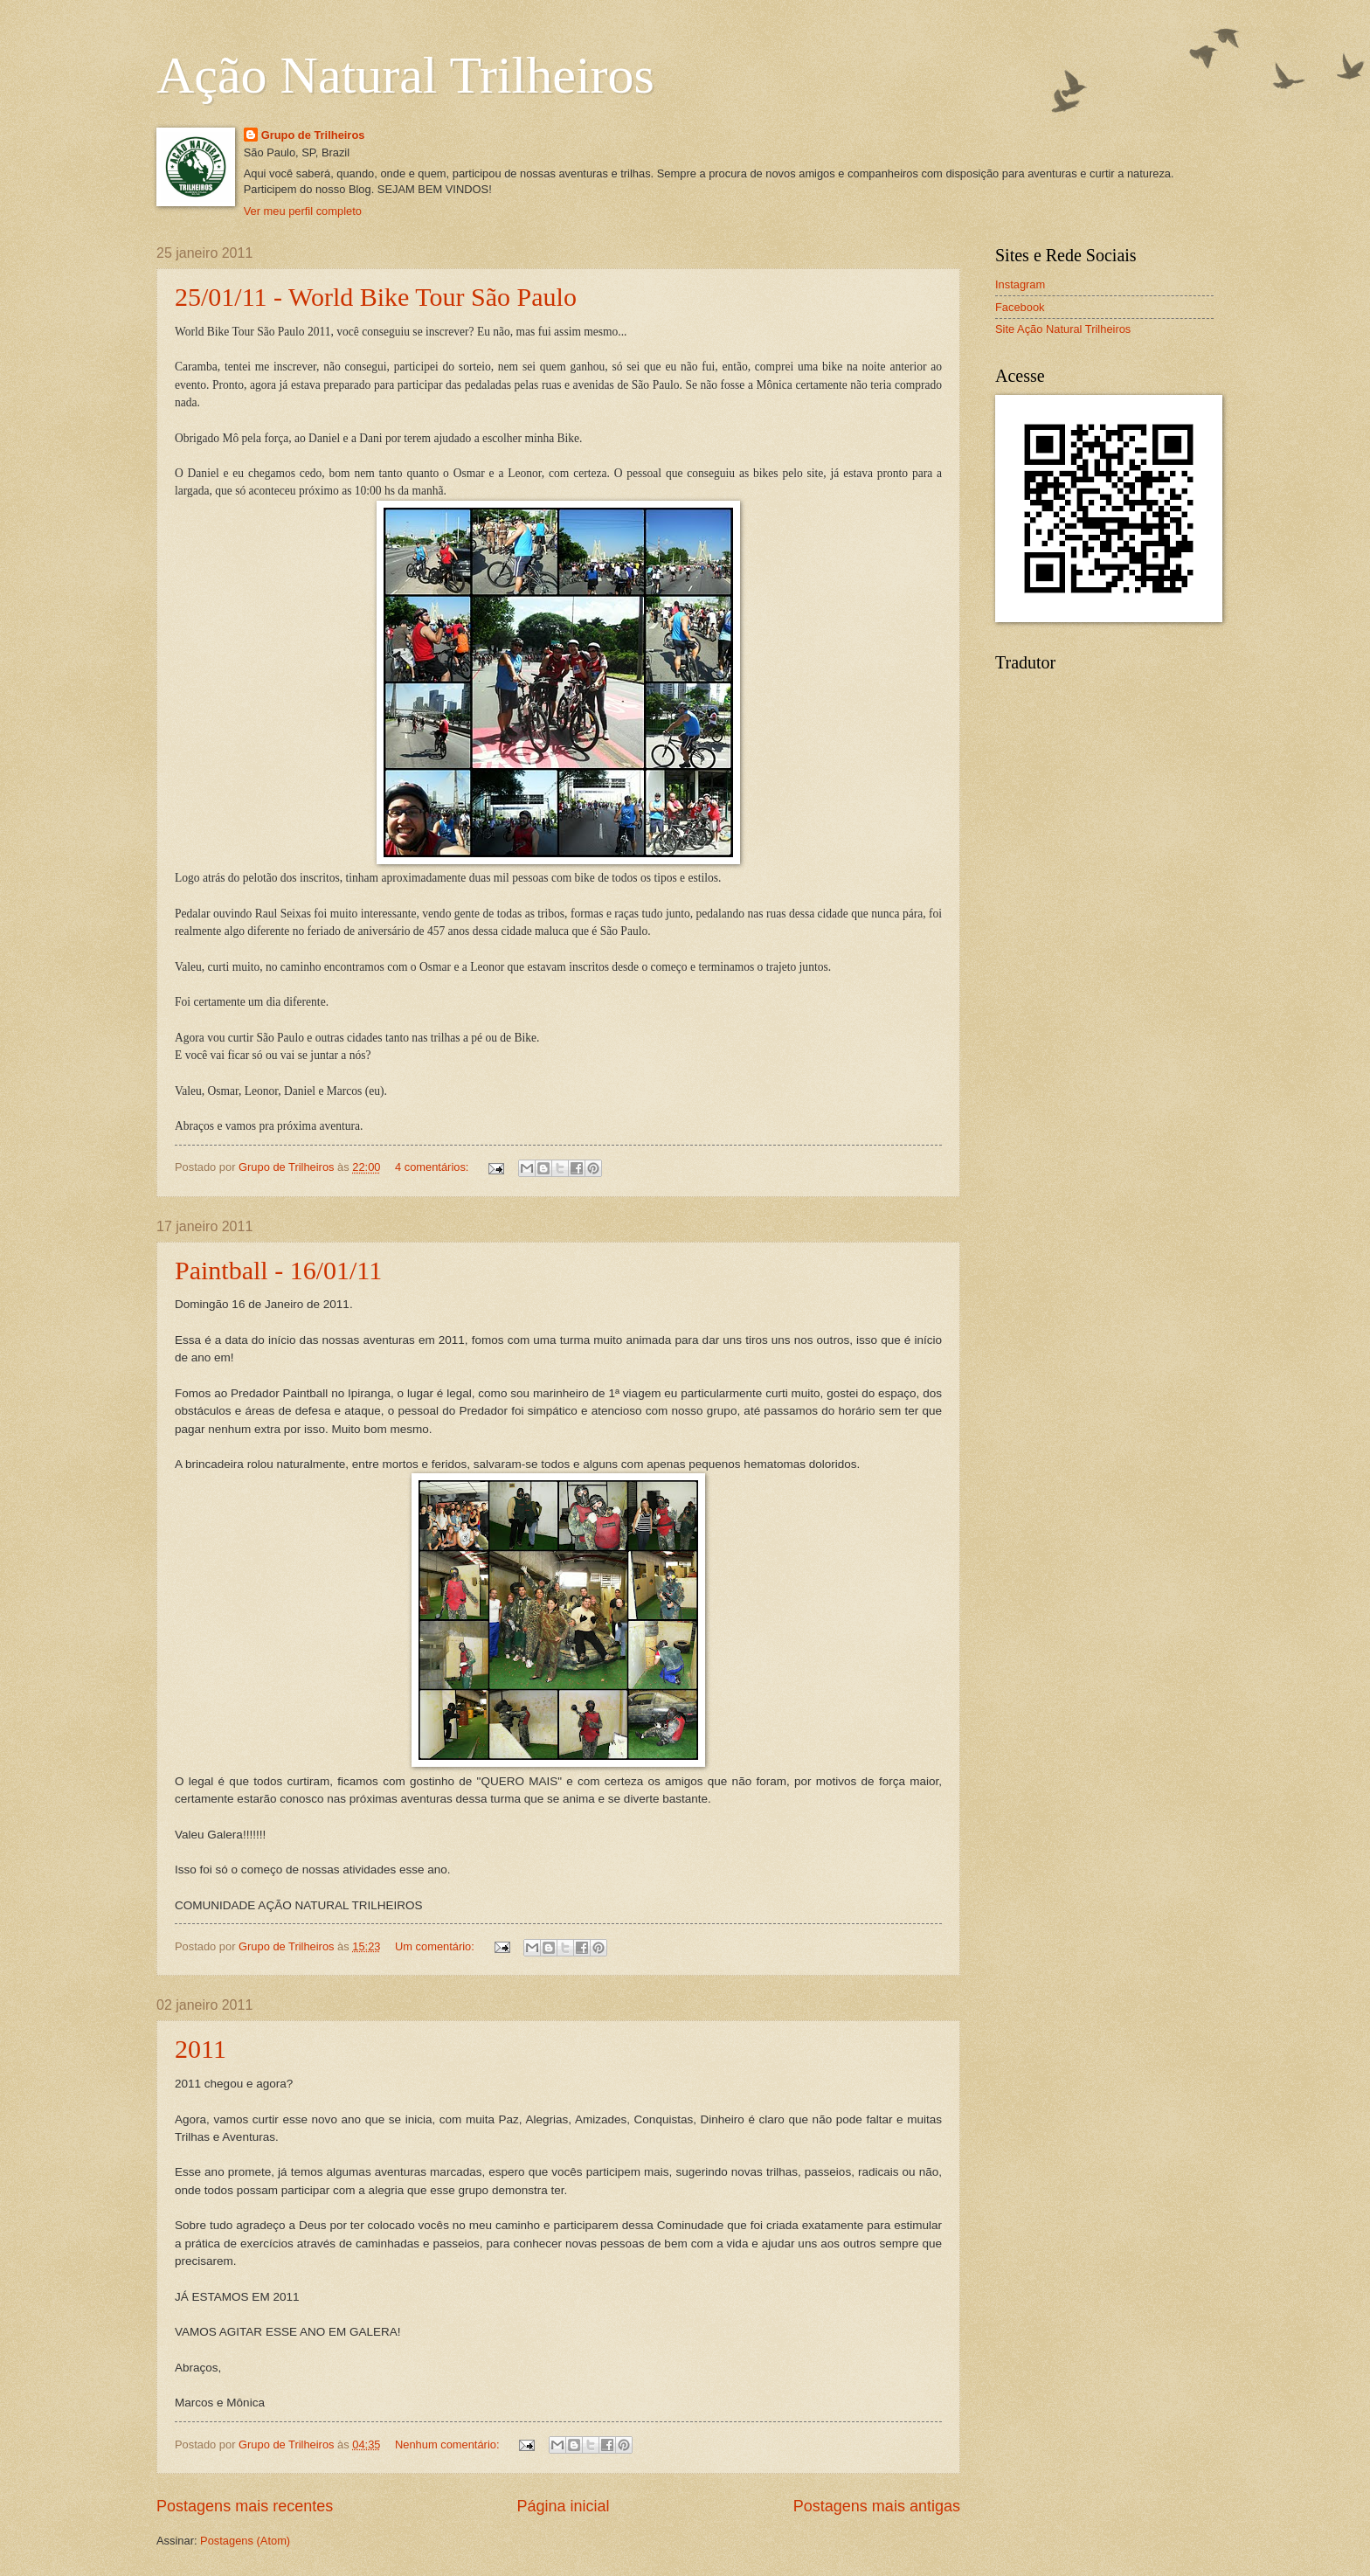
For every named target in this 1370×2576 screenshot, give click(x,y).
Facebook (1020, 307)
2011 (200, 2048)
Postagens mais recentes (244, 2506)
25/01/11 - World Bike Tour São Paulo (376, 296)
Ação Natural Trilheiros (405, 75)
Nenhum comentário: (448, 2444)
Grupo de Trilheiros (313, 135)
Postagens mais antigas (876, 2506)
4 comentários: (433, 1167)
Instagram (1020, 284)
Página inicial (562, 2506)
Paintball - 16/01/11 (278, 1270)
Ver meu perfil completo (303, 211)
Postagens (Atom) (245, 2540)
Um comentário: (436, 1946)
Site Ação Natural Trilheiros (1063, 329)
